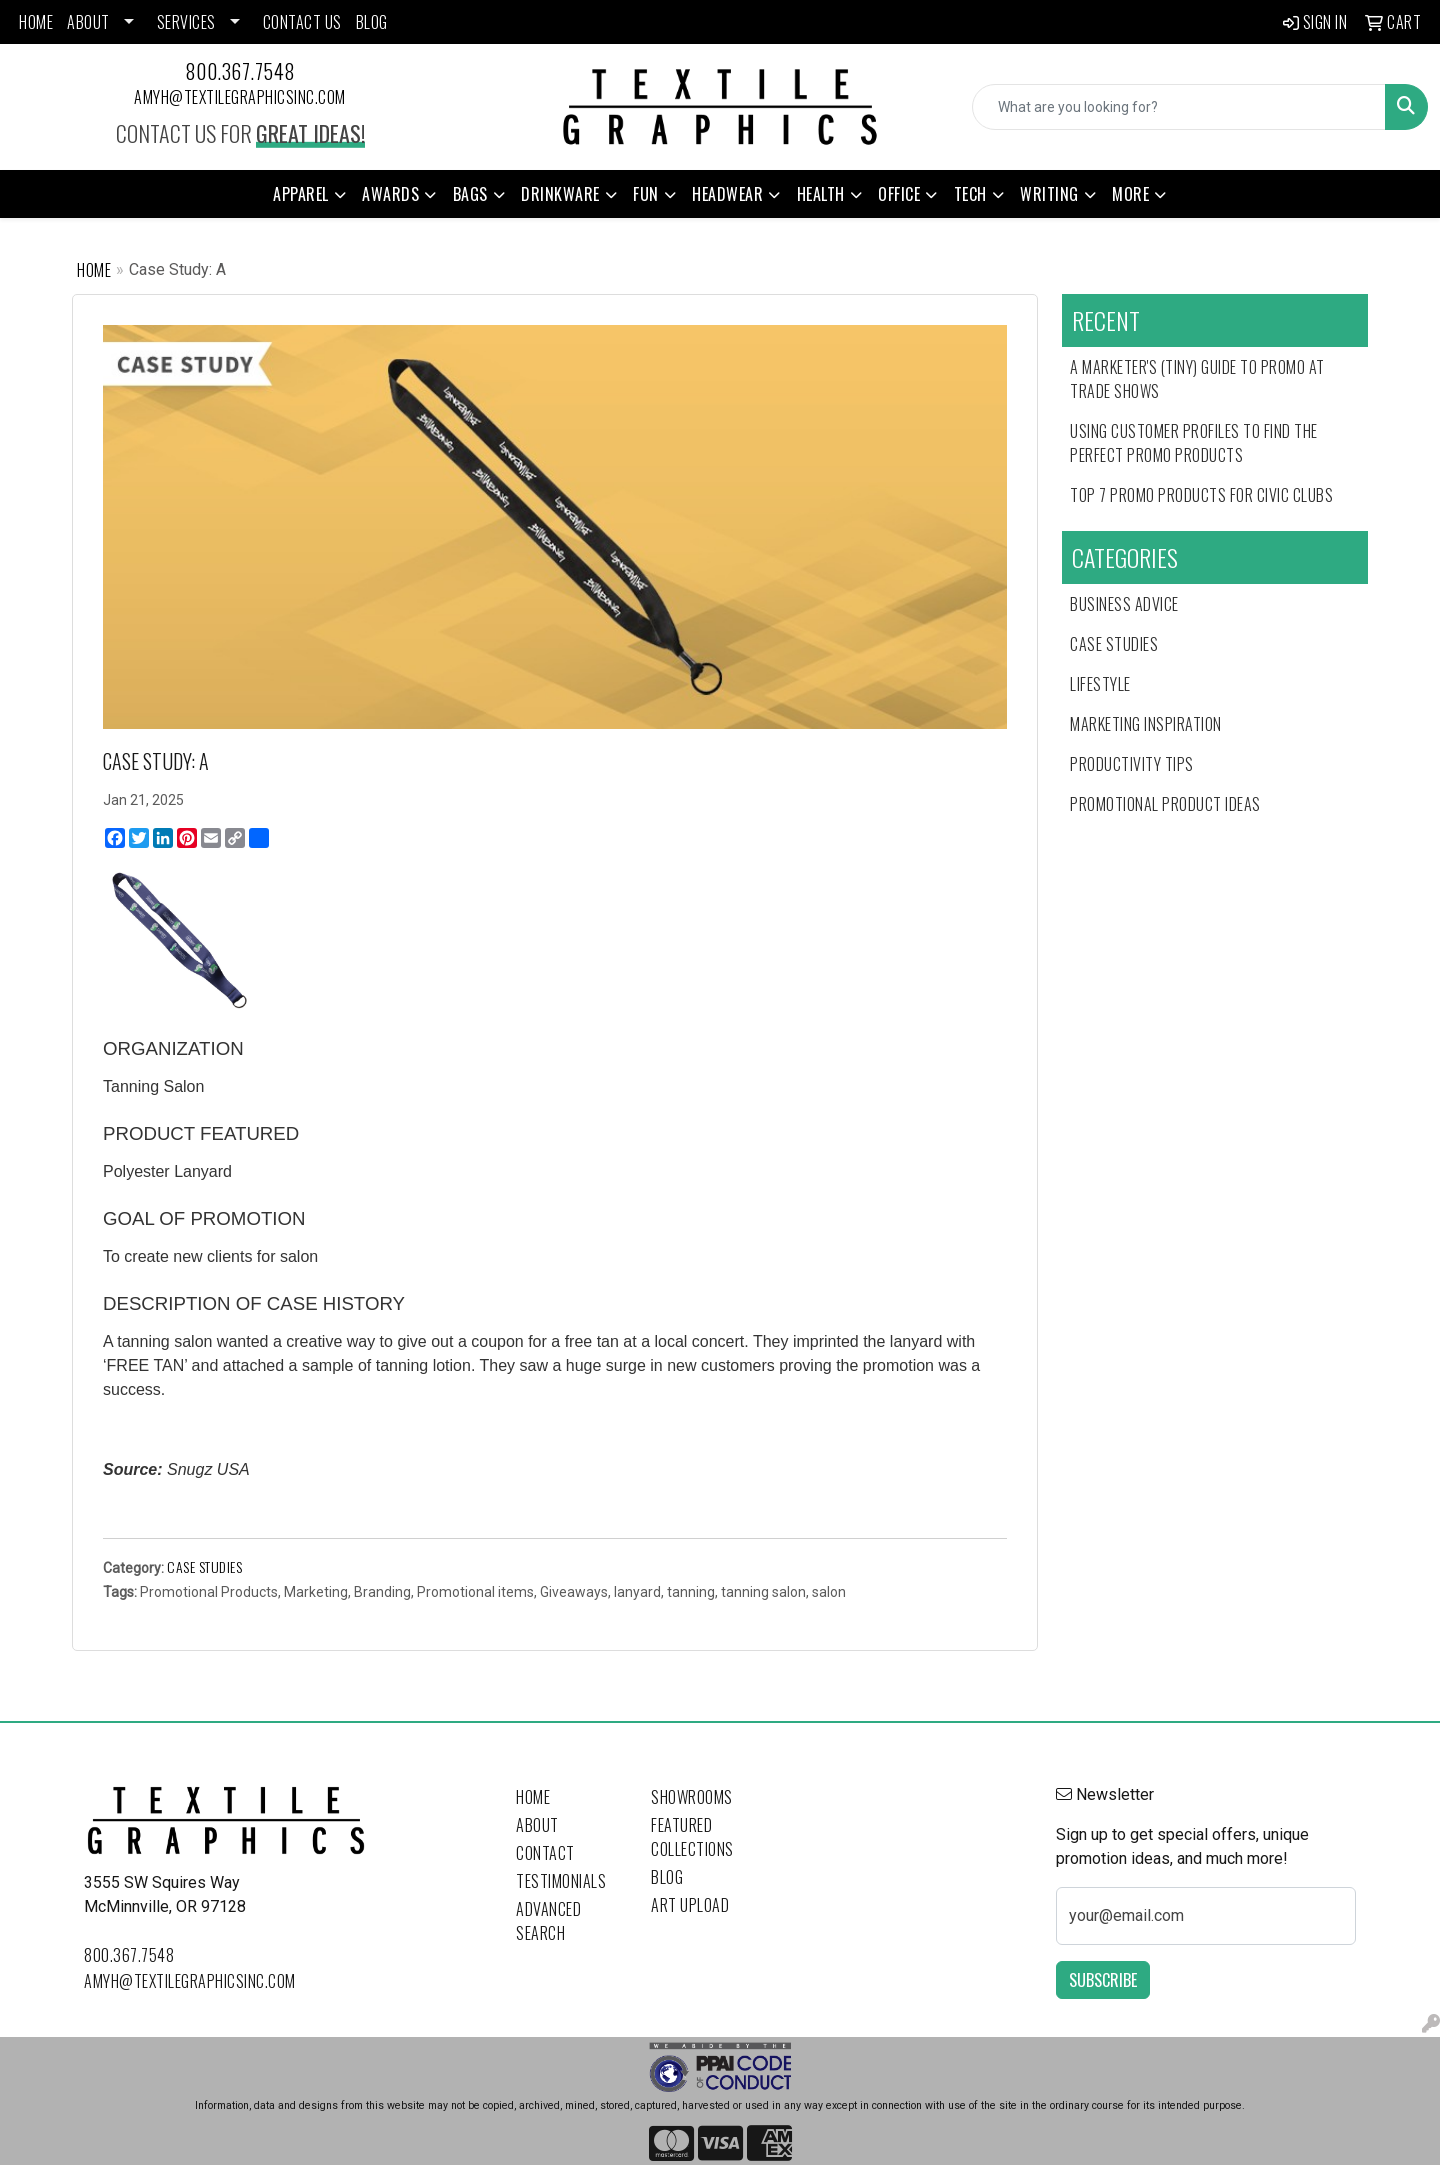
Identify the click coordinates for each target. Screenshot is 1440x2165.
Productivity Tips (1132, 764)
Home (94, 270)
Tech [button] (970, 194)
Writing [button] (1049, 194)
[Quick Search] (1179, 107)
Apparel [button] (301, 194)
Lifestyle (1100, 684)
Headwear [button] (727, 194)
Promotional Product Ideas (1165, 804)
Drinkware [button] (560, 194)
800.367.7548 (240, 71)
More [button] (1130, 194)
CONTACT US (302, 22)
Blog (667, 1877)
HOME (36, 22)
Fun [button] (646, 194)
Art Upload (690, 1905)
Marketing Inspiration (1146, 724)
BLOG (372, 22)
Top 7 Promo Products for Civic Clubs (1201, 495)
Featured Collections (692, 1837)
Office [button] (899, 194)
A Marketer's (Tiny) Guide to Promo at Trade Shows (1197, 379)
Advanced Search (548, 1921)
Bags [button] (470, 194)
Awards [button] (390, 194)
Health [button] (821, 194)
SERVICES (186, 22)
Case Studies (204, 1566)
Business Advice (1124, 604)
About (537, 1825)
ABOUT (88, 22)
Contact (545, 1853)
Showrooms (692, 1797)
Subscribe (1103, 1980)
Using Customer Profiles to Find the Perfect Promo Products (1194, 443)
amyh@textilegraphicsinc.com (240, 97)
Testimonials (561, 1881)
